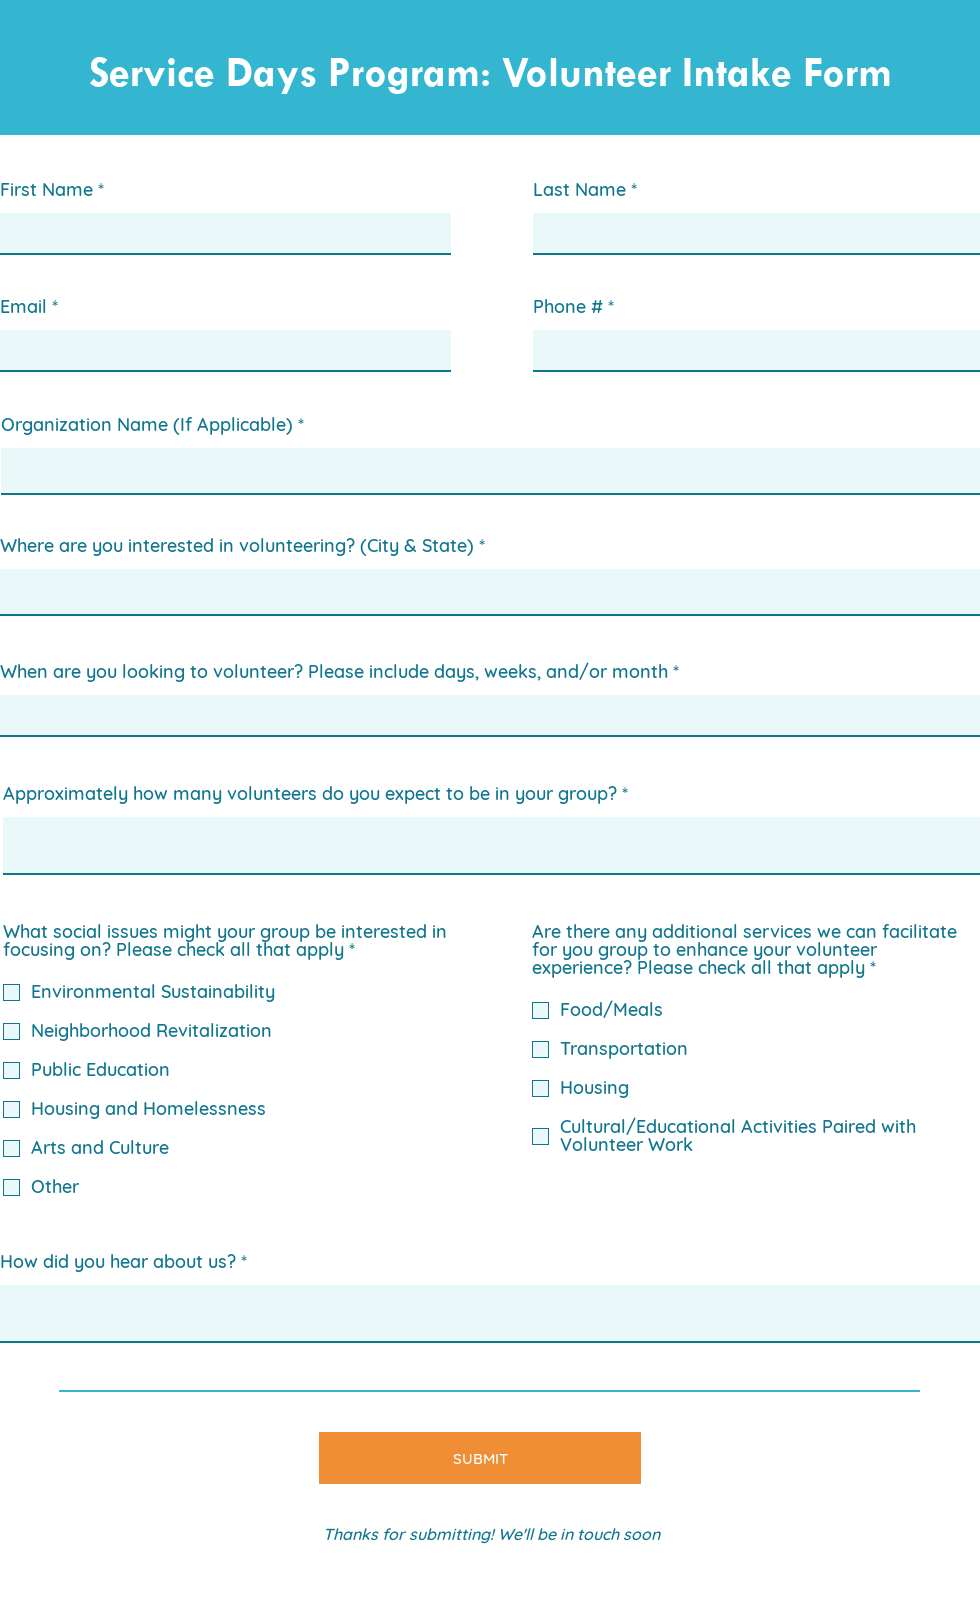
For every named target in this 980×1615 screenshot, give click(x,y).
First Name (46, 190)
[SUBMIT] (480, 1458)
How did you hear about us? (118, 1262)
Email (23, 307)
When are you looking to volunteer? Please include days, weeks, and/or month (334, 672)
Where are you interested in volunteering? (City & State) (237, 546)
